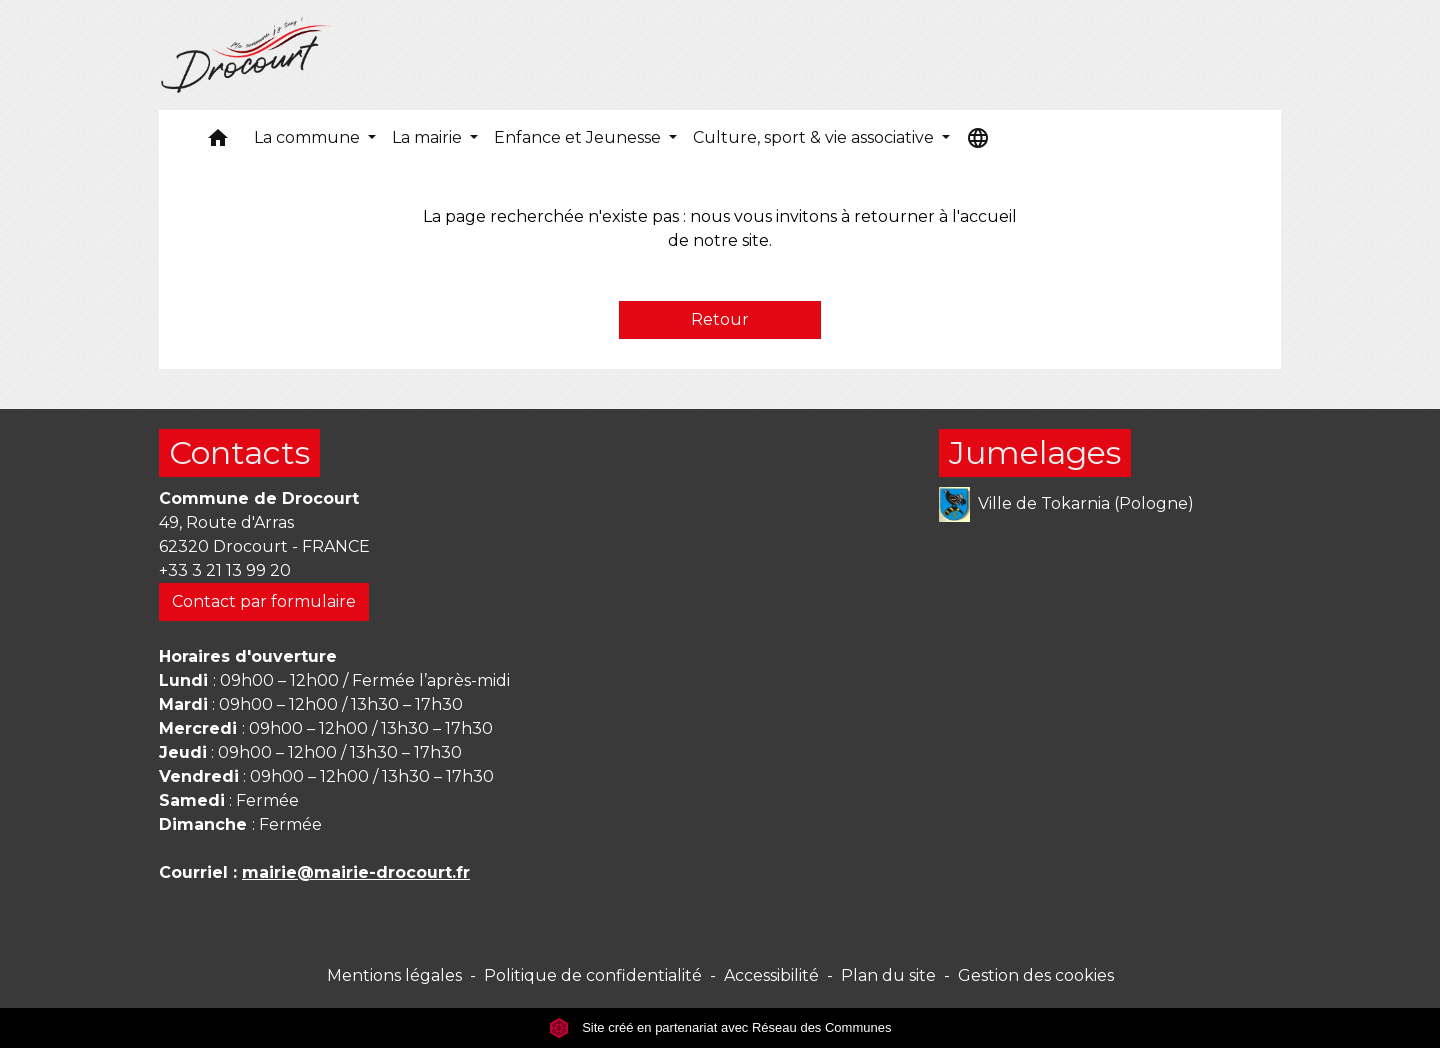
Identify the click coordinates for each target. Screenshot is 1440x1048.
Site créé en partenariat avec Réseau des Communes (720, 1027)
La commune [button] (309, 137)
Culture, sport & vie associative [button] (815, 137)
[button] (218, 142)
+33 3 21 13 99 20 (225, 570)
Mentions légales (394, 975)
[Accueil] (246, 55)
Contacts (239, 452)
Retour (720, 319)
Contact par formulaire (264, 601)
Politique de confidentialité (593, 975)
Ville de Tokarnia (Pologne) (1066, 504)
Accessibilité (771, 975)
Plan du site (888, 975)
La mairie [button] (429, 137)
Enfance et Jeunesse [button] (579, 137)
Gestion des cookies (1036, 975)
